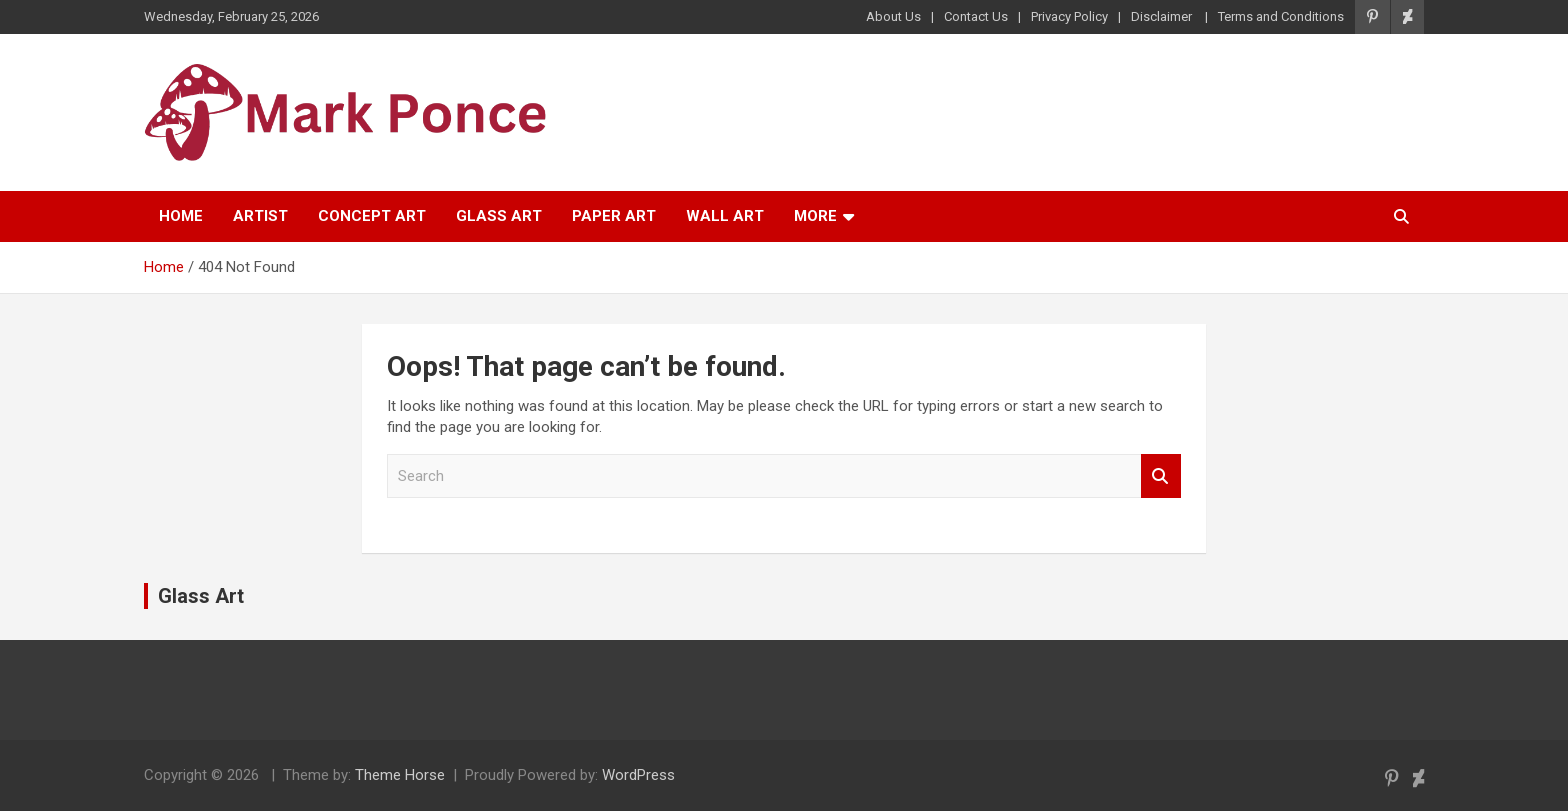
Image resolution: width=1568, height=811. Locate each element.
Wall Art (725, 216)
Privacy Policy (1069, 16)
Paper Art (614, 216)
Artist (260, 216)
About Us (893, 16)
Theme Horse (400, 775)
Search (1161, 476)
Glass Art (499, 216)
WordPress (638, 775)
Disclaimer (1163, 16)
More (815, 216)
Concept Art (372, 216)
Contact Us (976, 16)
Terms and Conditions (1281, 16)
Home (181, 216)
